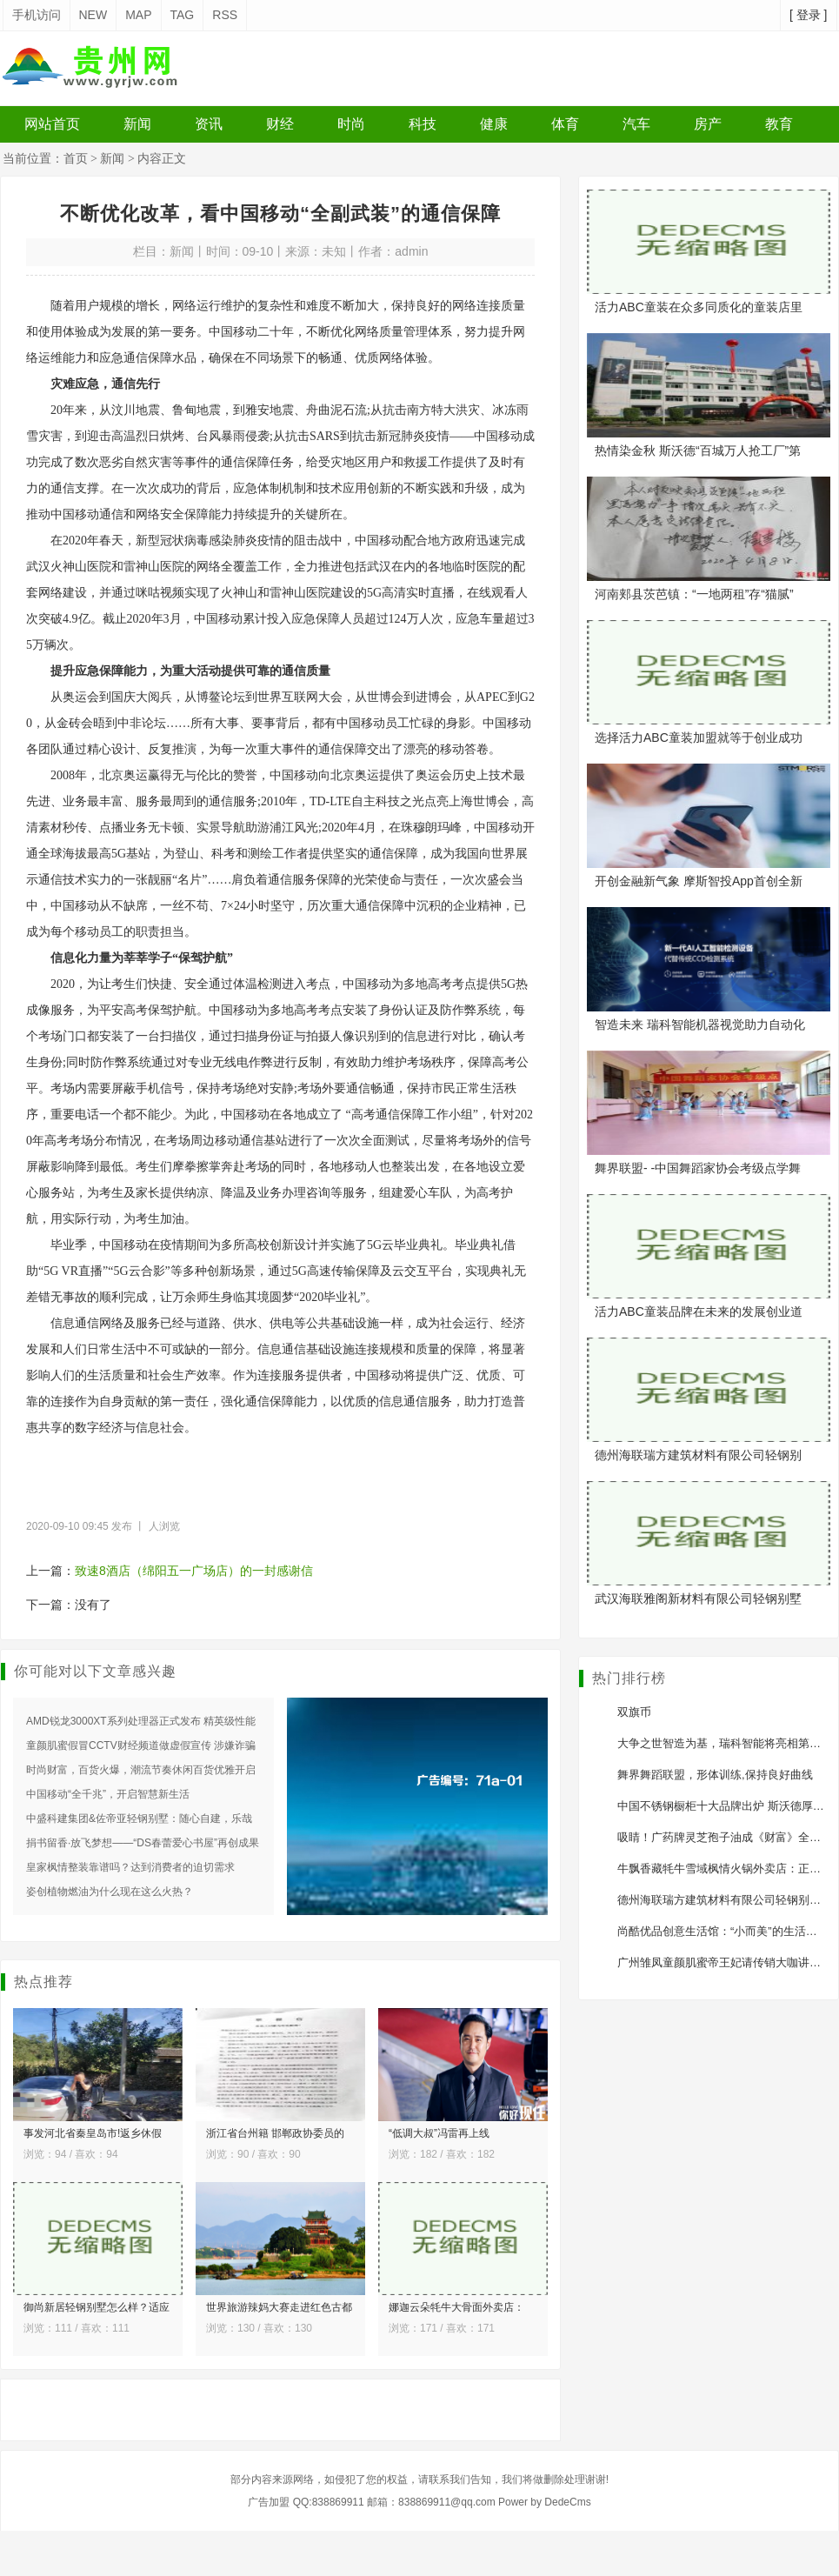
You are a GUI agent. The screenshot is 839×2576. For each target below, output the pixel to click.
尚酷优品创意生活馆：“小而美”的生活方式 (723, 1931)
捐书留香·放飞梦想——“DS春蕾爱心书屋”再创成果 (142, 1843)
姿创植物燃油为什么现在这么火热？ (109, 1891)
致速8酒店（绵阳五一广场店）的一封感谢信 (194, 1571)
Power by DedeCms (544, 2502)
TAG (182, 15)
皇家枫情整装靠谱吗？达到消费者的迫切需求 (130, 1867)
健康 (494, 124)
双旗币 (634, 1711)
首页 (75, 158)
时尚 (351, 124)
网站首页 (52, 124)
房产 (708, 124)
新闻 (137, 124)
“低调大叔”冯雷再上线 (439, 2133)
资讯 (209, 124)
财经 (280, 124)
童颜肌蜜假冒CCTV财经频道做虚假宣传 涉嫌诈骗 (141, 1745)
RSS (224, 15)
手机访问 (36, 15)
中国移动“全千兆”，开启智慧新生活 (108, 1794)
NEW (93, 15)
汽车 (636, 124)
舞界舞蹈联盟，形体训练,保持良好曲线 (715, 1774)
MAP (138, 15)
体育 (565, 124)
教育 (779, 124)
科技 (422, 124)
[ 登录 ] (808, 15)
